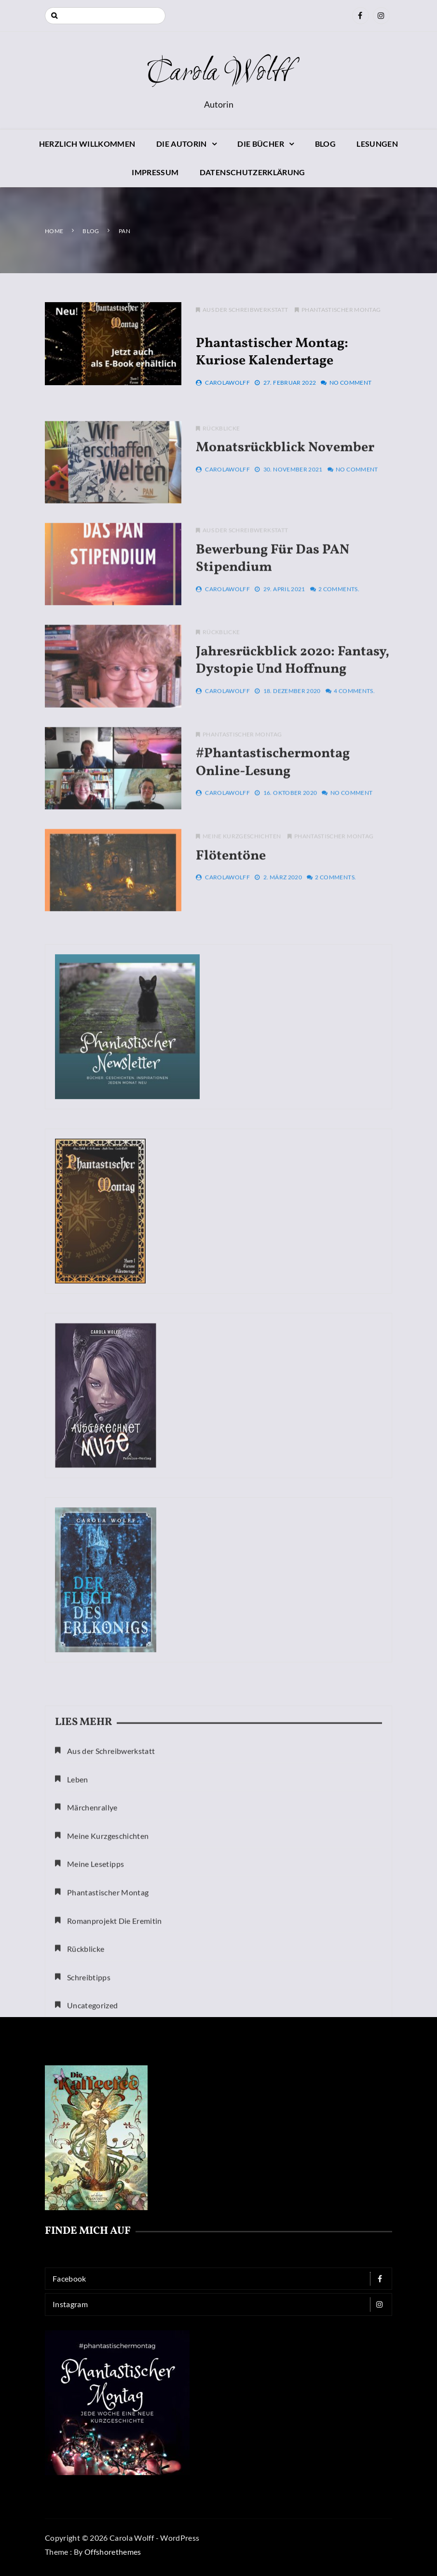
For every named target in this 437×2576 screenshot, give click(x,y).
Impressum (155, 172)
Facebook (221, 2279)
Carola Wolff (218, 73)
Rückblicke (221, 458)
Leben (77, 1897)
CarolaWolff (227, 385)
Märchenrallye (92, 1925)
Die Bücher (260, 143)
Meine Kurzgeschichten (242, 866)
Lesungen (377, 143)
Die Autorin (181, 143)
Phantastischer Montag (341, 312)
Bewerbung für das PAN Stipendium (272, 589)
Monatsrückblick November (285, 478)
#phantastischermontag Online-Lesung (273, 793)
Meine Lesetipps (95, 1982)
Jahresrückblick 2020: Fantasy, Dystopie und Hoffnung (292, 691)
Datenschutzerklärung (252, 172)
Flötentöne (231, 886)
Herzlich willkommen (87, 143)
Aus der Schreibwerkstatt (245, 312)
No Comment (350, 385)
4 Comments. (354, 721)
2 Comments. (338, 619)
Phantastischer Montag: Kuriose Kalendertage (272, 354)
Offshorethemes (112, 2551)
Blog (325, 143)
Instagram (221, 2304)
